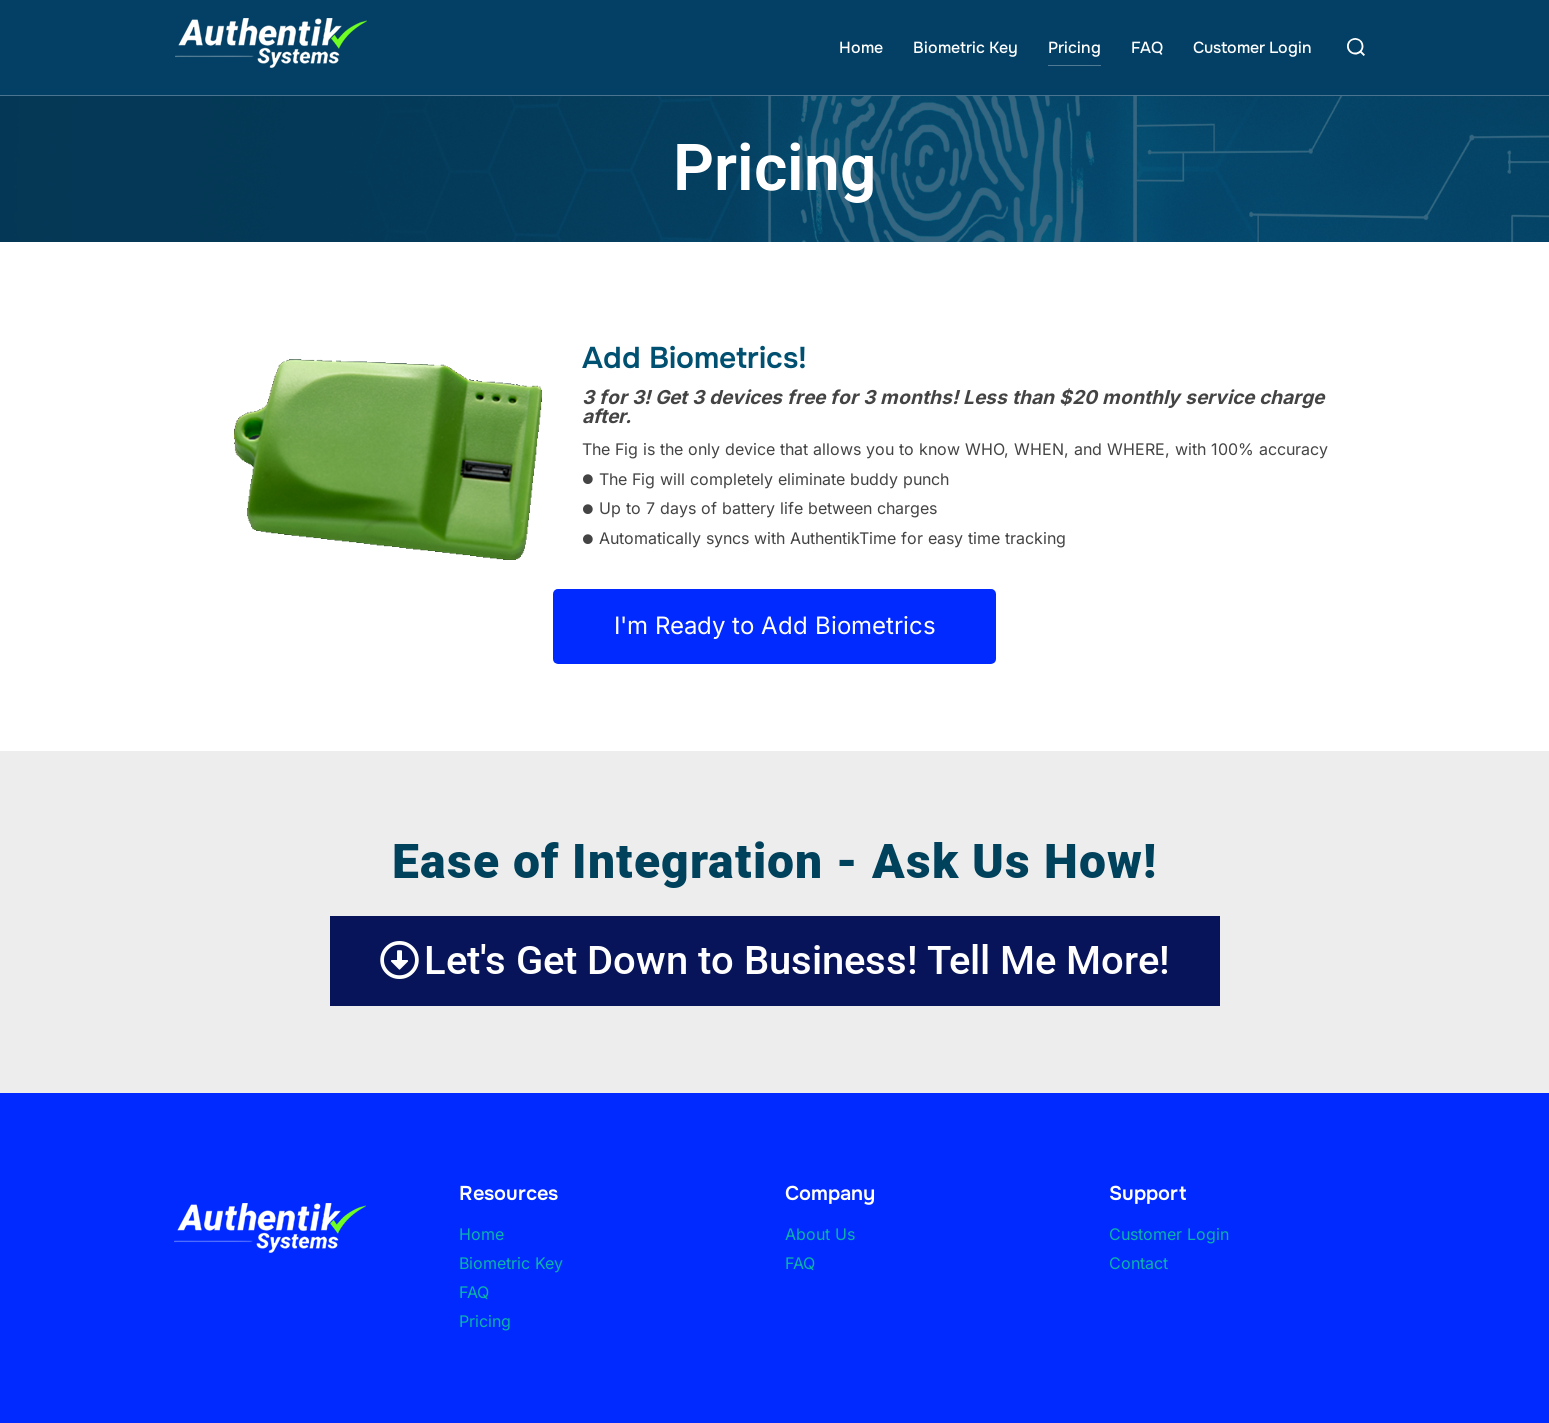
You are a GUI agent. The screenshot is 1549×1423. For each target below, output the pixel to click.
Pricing (1074, 47)
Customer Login (1252, 47)
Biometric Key (965, 47)
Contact (1138, 1262)
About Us (820, 1233)
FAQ (1147, 47)
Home (861, 47)
